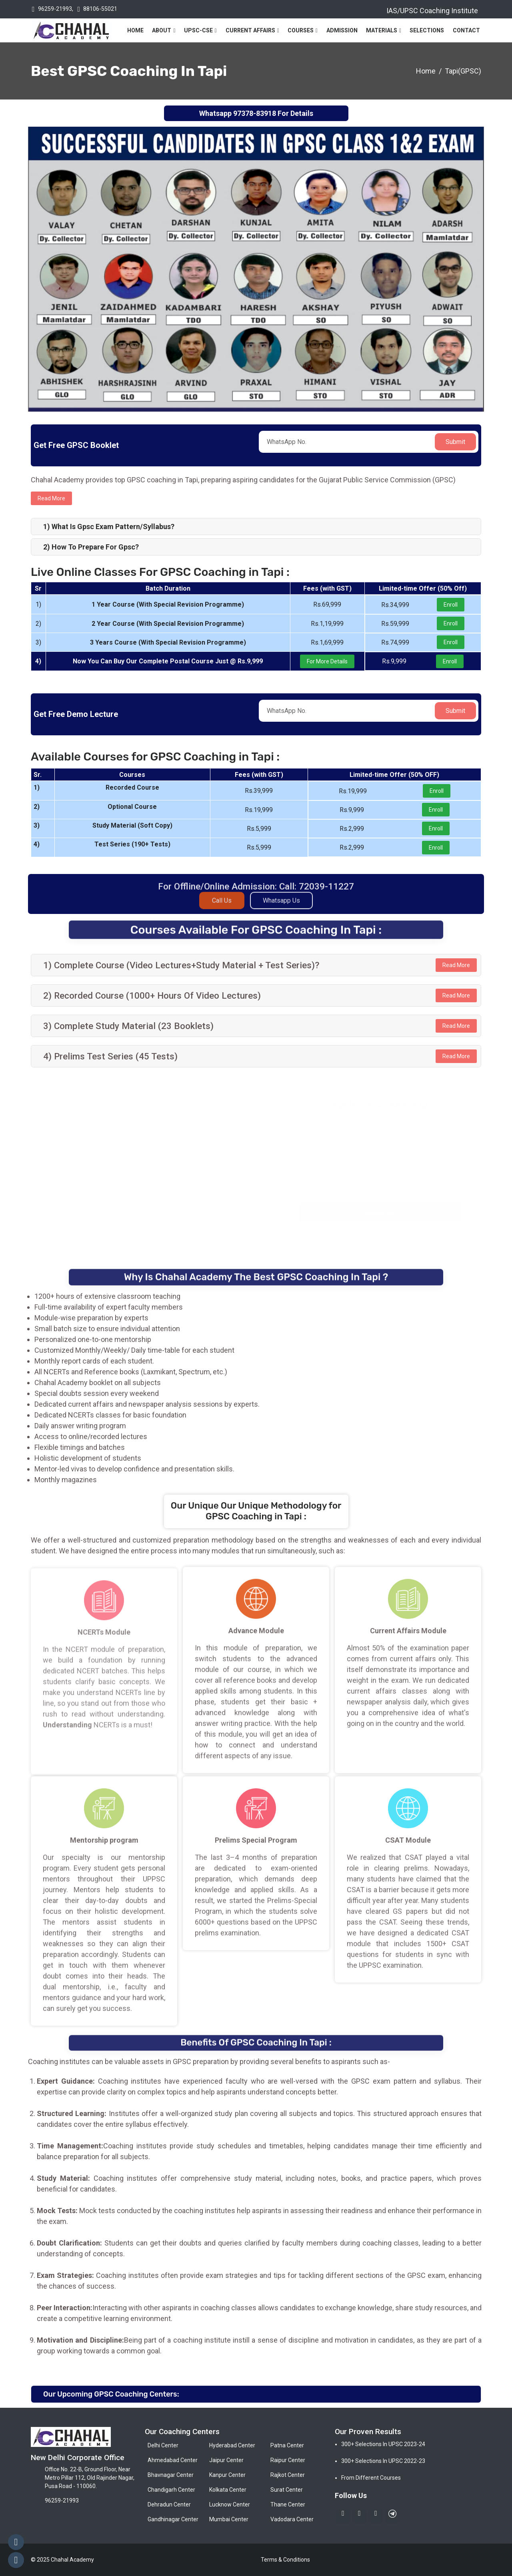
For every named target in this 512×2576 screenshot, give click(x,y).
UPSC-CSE (198, 30)
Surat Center (286, 2489)
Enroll (451, 604)
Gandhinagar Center (173, 2519)
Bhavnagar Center (171, 2475)
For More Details (327, 661)
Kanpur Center (227, 2475)
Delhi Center (163, 2445)
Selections (427, 30)
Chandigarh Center (171, 2489)
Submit (455, 442)
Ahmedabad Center (173, 2460)
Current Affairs (250, 30)
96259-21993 (55, 9)
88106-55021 (100, 9)
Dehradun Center (169, 2504)
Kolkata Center (227, 2489)
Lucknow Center (229, 2504)
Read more (51, 498)
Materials (381, 30)
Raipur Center (287, 2460)
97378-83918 (254, 113)
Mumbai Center (228, 2519)
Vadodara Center (292, 2519)
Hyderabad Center (232, 2445)
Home (135, 30)
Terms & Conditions (285, 2559)
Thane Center (287, 2504)
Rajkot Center (287, 2475)
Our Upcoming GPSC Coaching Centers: (111, 2394)
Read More (456, 965)
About (161, 30)
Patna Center (287, 2445)
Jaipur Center (226, 2460)
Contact (466, 30)
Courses (301, 30)
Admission (342, 30)
